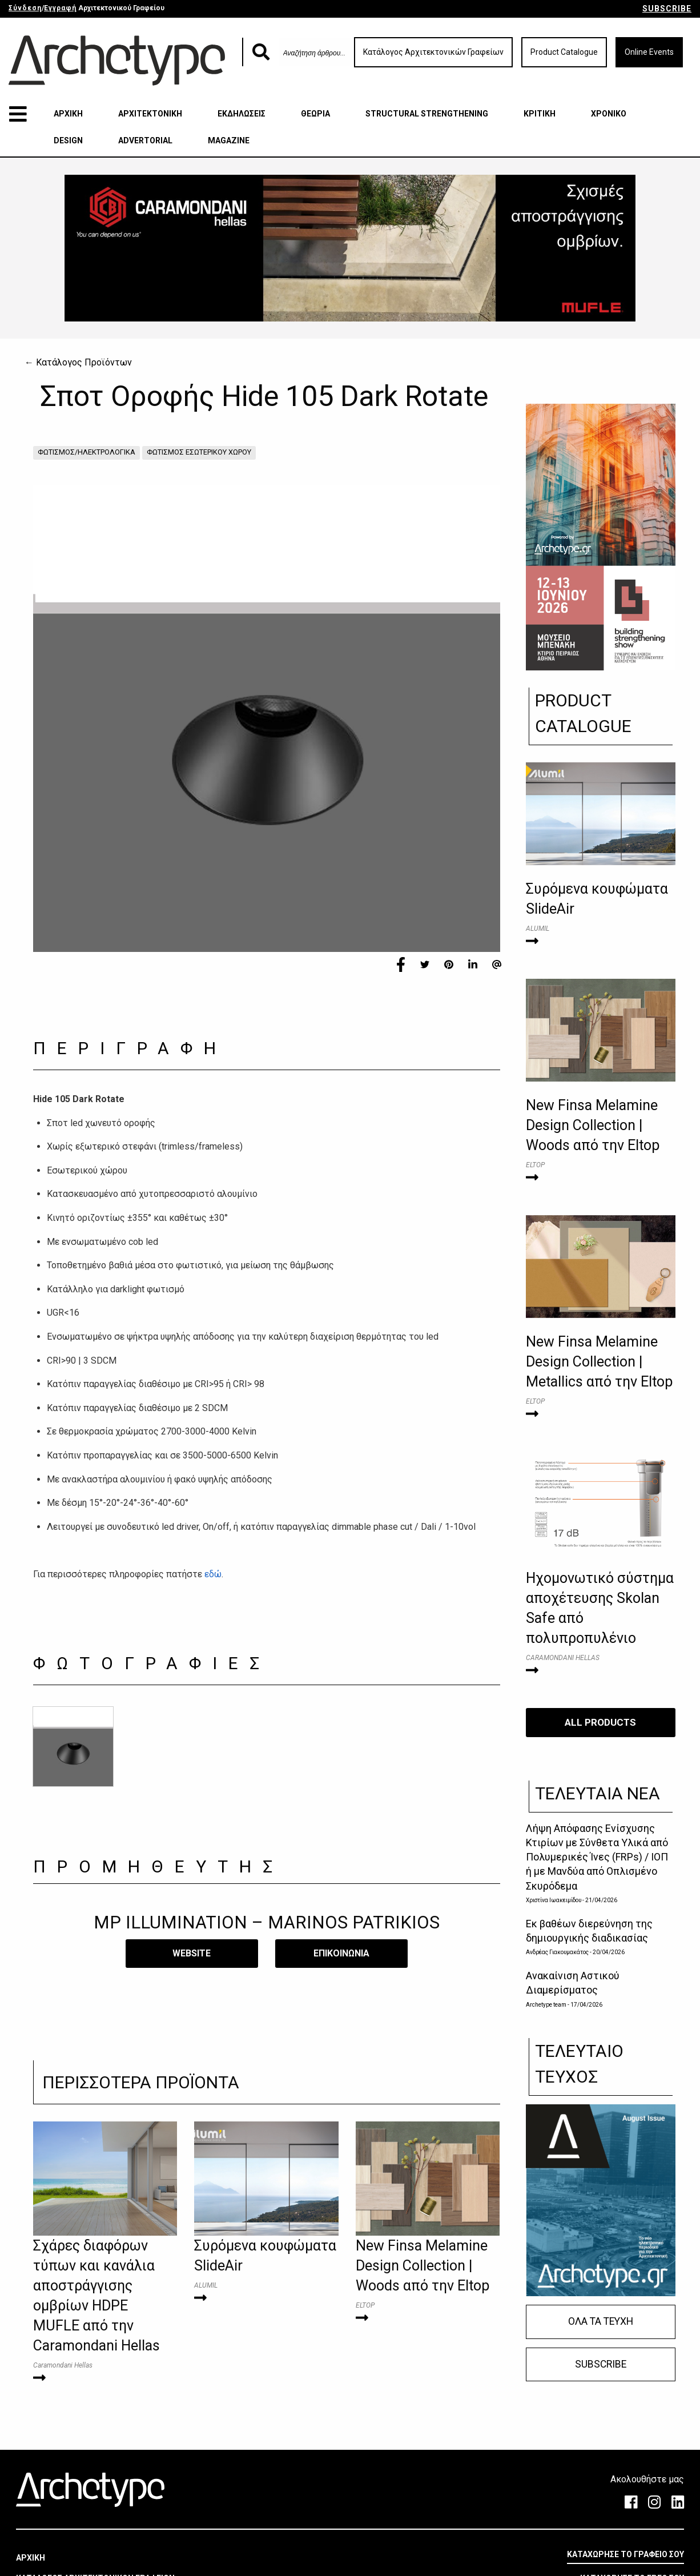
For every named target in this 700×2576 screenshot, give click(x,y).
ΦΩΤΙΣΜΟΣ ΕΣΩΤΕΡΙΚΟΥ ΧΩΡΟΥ (199, 452)
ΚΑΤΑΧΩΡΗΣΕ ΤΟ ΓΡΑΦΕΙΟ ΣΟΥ (625, 2554)
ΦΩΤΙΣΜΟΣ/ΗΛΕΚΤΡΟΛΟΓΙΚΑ (86, 452)
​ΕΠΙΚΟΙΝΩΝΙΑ (341, 1953)
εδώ (213, 1574)
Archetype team (546, 2005)
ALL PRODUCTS (600, 1722)
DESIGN (68, 140)
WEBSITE (191, 1953)
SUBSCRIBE (666, 8)
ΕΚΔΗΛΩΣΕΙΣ (241, 113)
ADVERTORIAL (145, 140)
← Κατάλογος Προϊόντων (78, 362)
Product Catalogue (564, 52)
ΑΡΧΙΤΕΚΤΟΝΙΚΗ (150, 113)
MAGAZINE (229, 140)
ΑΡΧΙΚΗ (68, 113)
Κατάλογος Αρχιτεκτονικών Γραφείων (433, 52)
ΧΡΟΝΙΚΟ (608, 113)
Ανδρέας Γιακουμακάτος (557, 1952)
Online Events (649, 52)
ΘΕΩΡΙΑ (315, 113)
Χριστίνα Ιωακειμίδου (553, 1900)
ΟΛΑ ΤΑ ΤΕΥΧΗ (600, 2321)
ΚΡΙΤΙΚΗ (540, 113)
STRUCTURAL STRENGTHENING (426, 113)
